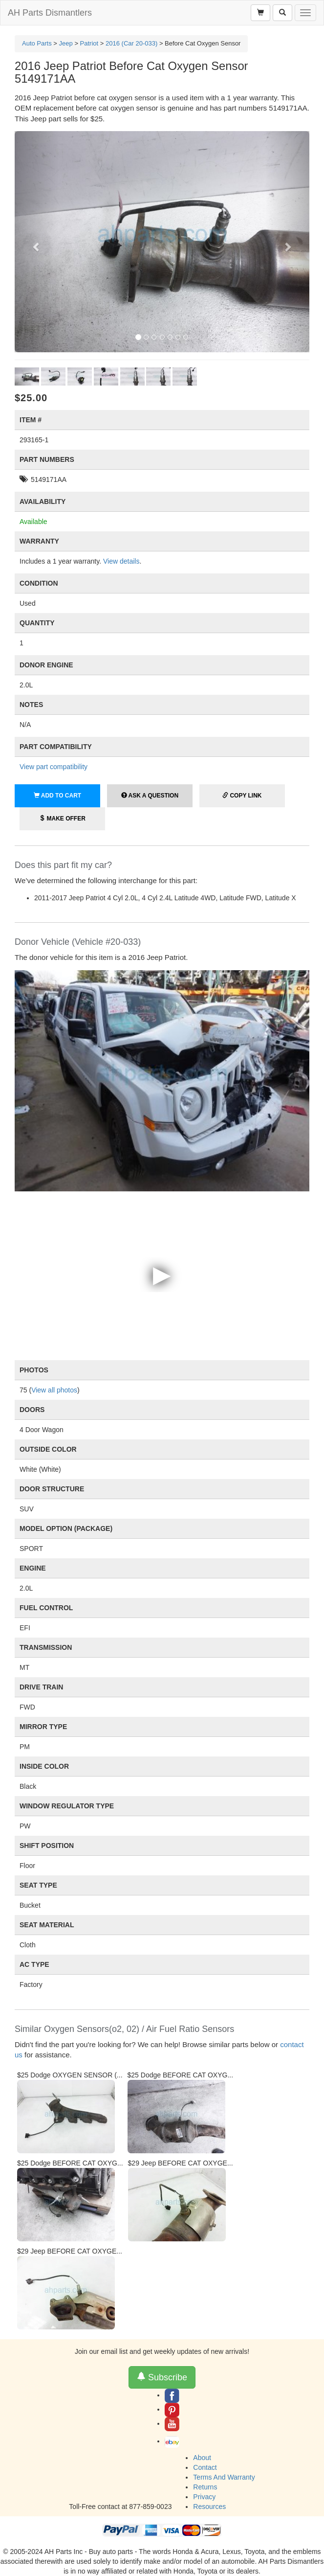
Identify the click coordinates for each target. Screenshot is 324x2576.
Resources (209, 2506)
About (202, 2458)
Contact (204, 2467)
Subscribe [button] (162, 2377)
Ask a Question (149, 795)
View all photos (54, 1390)
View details (121, 561)
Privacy (204, 2497)
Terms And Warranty (224, 2477)
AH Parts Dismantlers (50, 13)
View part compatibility (53, 767)
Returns (205, 2487)
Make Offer (62, 818)
